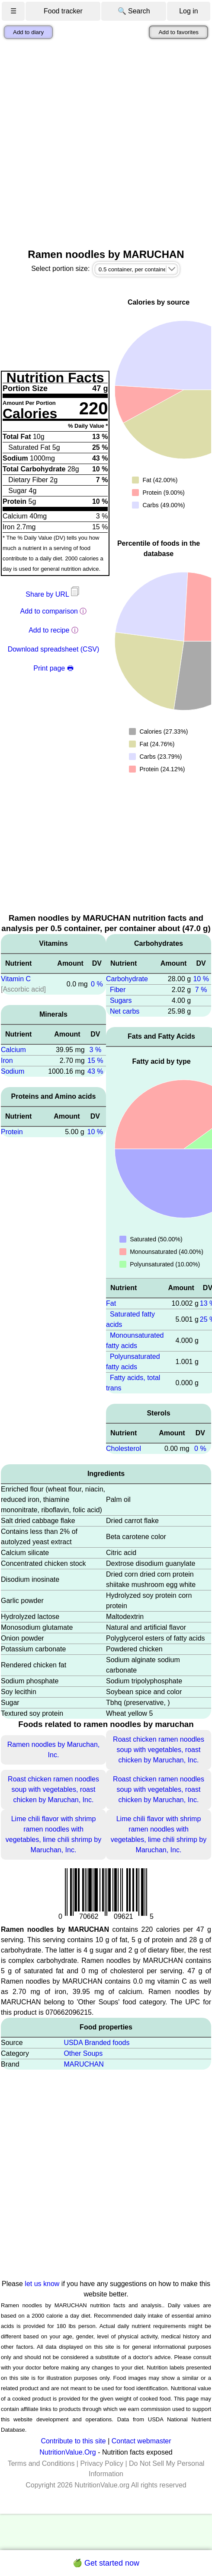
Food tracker (63, 11)
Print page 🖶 (53, 668)
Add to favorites (178, 32)
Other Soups (83, 2053)
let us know (42, 2283)
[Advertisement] (101, 144)
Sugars (121, 1000)
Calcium (13, 1049)
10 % (95, 1131)
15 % (95, 1060)
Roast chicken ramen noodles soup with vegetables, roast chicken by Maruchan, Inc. (158, 1750)
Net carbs (124, 1011)
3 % (96, 1049)
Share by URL (53, 594)
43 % (95, 1071)
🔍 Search (134, 11)
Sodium (12, 1071)
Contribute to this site (73, 2441)
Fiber (117, 989)
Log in (188, 11)
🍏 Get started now (106, 2563)
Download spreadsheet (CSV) (54, 649)
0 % (97, 984)
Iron (7, 1060)
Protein (12, 1131)
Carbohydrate (127, 979)
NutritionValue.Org (67, 2452)
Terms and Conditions (41, 2463)
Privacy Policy (101, 2463)
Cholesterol (123, 1448)
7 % (201, 989)
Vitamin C (16, 979)
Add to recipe (49, 630)
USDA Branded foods (96, 2042)
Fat (111, 1303)
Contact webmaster (141, 2441)
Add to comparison (49, 611)
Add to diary (28, 32)
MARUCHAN (83, 2064)
